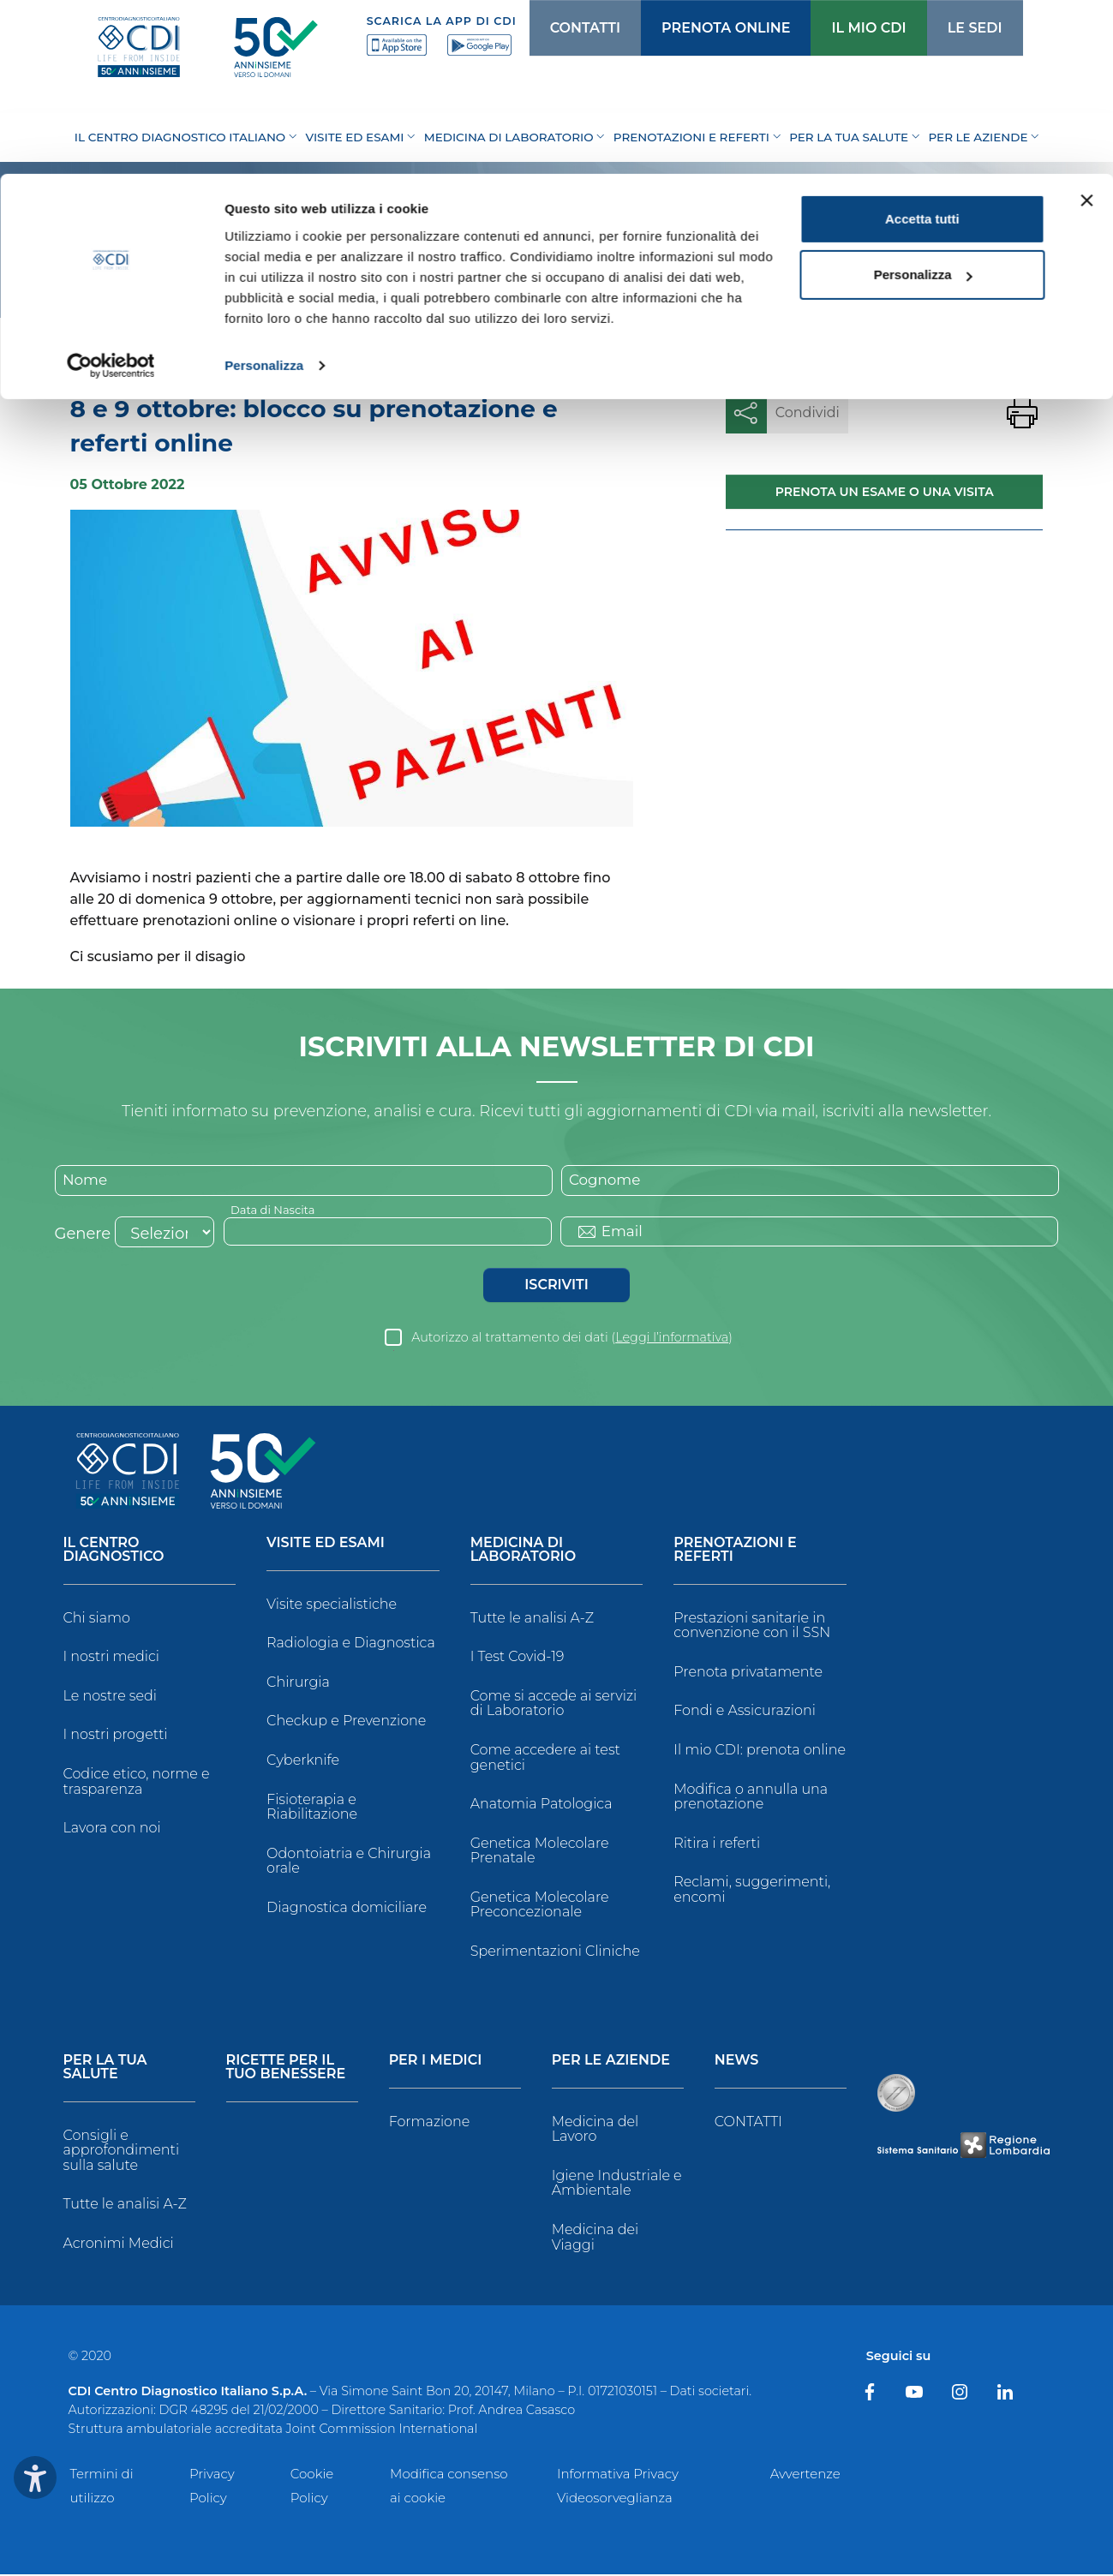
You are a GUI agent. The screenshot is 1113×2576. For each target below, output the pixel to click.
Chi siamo (96, 1619)
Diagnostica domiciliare (346, 1909)
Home (90, 355)
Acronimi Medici (118, 2245)
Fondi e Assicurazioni (744, 1713)
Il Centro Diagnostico (114, 1552)
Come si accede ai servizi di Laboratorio (553, 1705)
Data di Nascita (276, 1210)
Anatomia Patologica (541, 1805)
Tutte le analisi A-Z (532, 1619)
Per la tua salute (105, 2069)
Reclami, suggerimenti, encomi (751, 1892)
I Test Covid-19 (517, 1659)
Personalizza (263, 191)
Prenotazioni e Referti (734, 1552)
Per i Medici (435, 2062)
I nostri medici (111, 1659)
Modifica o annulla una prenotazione (750, 1798)
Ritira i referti (716, 1845)
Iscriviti (556, 1286)
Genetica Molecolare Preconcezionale (539, 1906)
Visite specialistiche (331, 1606)
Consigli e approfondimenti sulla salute (121, 2152)
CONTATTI (748, 2123)
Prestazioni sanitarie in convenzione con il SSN (751, 1627)
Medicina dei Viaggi (595, 2239)
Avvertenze (805, 2475)
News (147, 355)
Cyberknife (302, 1762)
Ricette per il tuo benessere (286, 2069)
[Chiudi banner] (1086, 27)
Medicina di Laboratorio (523, 1552)
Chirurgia (298, 1684)
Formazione (429, 2123)
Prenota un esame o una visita (884, 491)
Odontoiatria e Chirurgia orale (348, 1863)
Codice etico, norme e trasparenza (136, 1783)
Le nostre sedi (110, 1697)
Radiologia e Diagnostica (350, 1645)
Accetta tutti (922, 45)
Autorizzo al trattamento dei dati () (572, 1339)
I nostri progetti (115, 1737)
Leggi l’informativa (671, 1339)
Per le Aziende (611, 2062)
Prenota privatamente (748, 1673)
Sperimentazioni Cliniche (555, 1953)
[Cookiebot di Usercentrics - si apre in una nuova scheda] (111, 192)
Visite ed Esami (325, 1545)
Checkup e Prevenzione (346, 1723)
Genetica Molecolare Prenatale (539, 1852)
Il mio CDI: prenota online (759, 1751)
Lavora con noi (112, 1829)
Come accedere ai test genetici (545, 1759)
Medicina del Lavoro (595, 2131)
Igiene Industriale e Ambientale (617, 2185)
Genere (83, 1235)
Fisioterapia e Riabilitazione (311, 1809)
